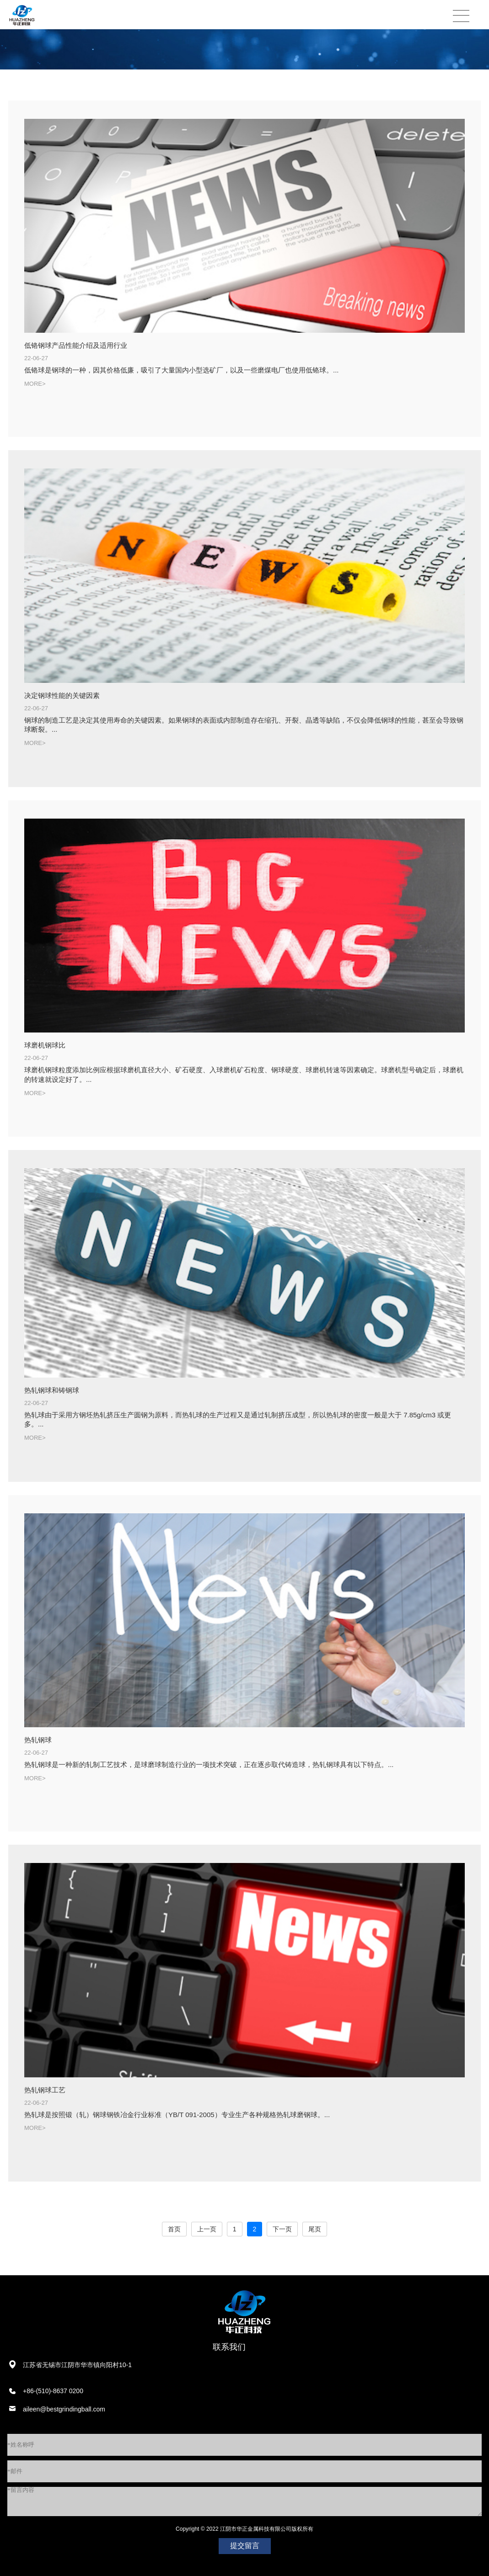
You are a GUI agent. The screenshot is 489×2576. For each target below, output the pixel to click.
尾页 (314, 2229)
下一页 (282, 2229)
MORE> (35, 383)
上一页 (206, 2229)
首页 (174, 2229)
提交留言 (244, 2545)
